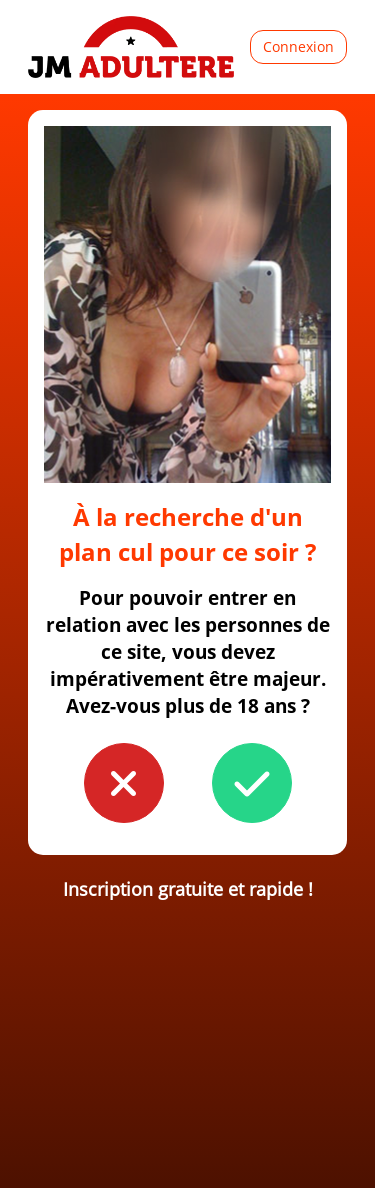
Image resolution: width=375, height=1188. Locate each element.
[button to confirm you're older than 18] (252, 783)
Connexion (298, 46)
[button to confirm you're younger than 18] (124, 783)
